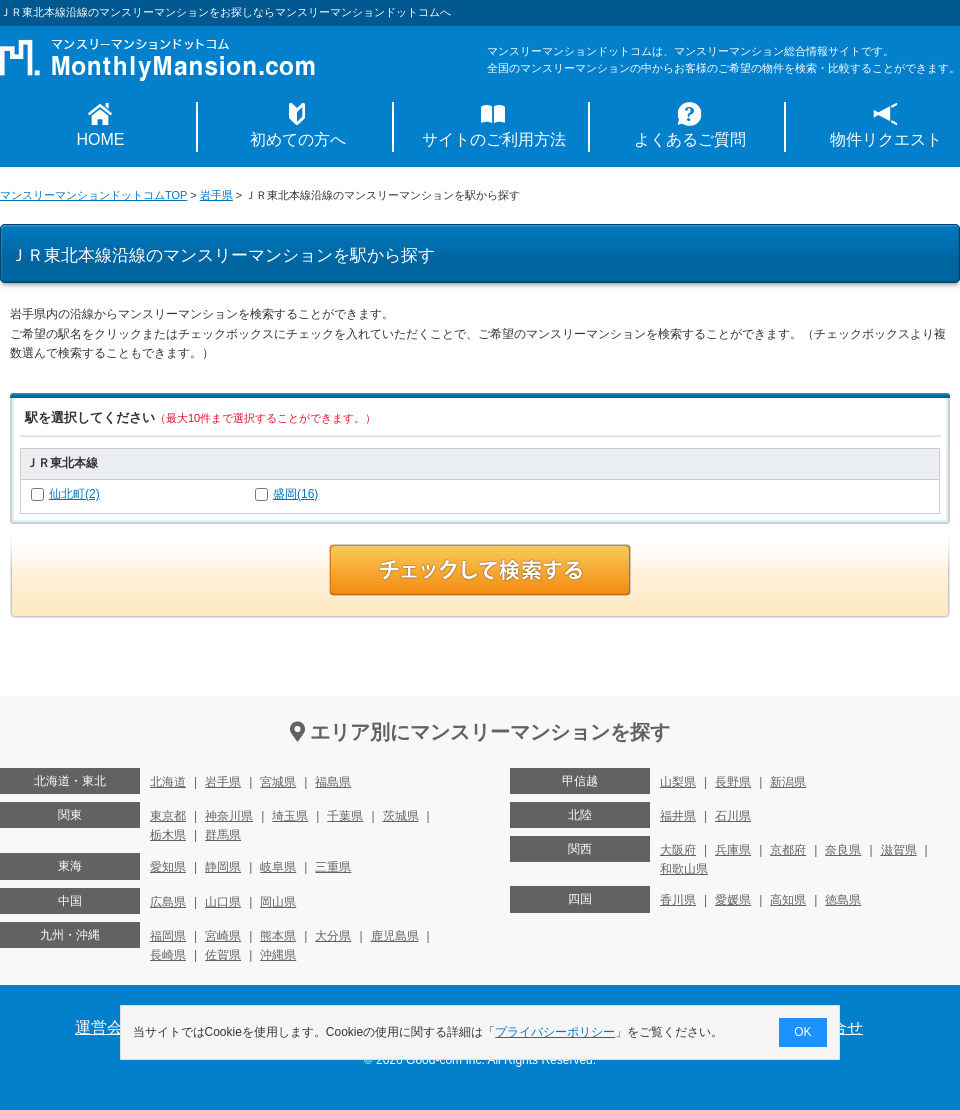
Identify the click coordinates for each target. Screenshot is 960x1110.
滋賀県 (899, 850)
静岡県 (223, 867)
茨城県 (401, 816)
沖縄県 (278, 955)
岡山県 (278, 902)
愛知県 (168, 867)
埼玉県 (290, 816)
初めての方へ (298, 139)
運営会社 (107, 1027)
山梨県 (678, 782)
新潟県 (788, 782)
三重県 (333, 867)
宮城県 (278, 782)
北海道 (168, 782)
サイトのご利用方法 (494, 139)
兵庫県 (733, 850)
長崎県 (168, 955)
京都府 (788, 850)
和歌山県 (684, 869)
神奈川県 (229, 816)
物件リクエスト (886, 139)
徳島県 (843, 900)
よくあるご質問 (690, 139)
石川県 (733, 816)
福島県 (333, 782)
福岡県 (168, 936)
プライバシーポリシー (556, 1032)
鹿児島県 (395, 936)
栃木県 (168, 835)
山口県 (223, 902)
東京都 (168, 816)
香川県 (678, 900)
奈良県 (843, 850)
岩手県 (216, 195)
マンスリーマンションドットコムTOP (93, 195)
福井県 (678, 816)
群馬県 (223, 835)
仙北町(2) (74, 494)
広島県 (168, 902)
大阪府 (678, 850)
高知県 (788, 900)
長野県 (733, 782)
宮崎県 (223, 936)
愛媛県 (733, 900)
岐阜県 (278, 867)
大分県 (333, 936)
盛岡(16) (295, 494)
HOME (101, 139)
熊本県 (278, 936)
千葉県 (345, 816)
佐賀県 (223, 955)
